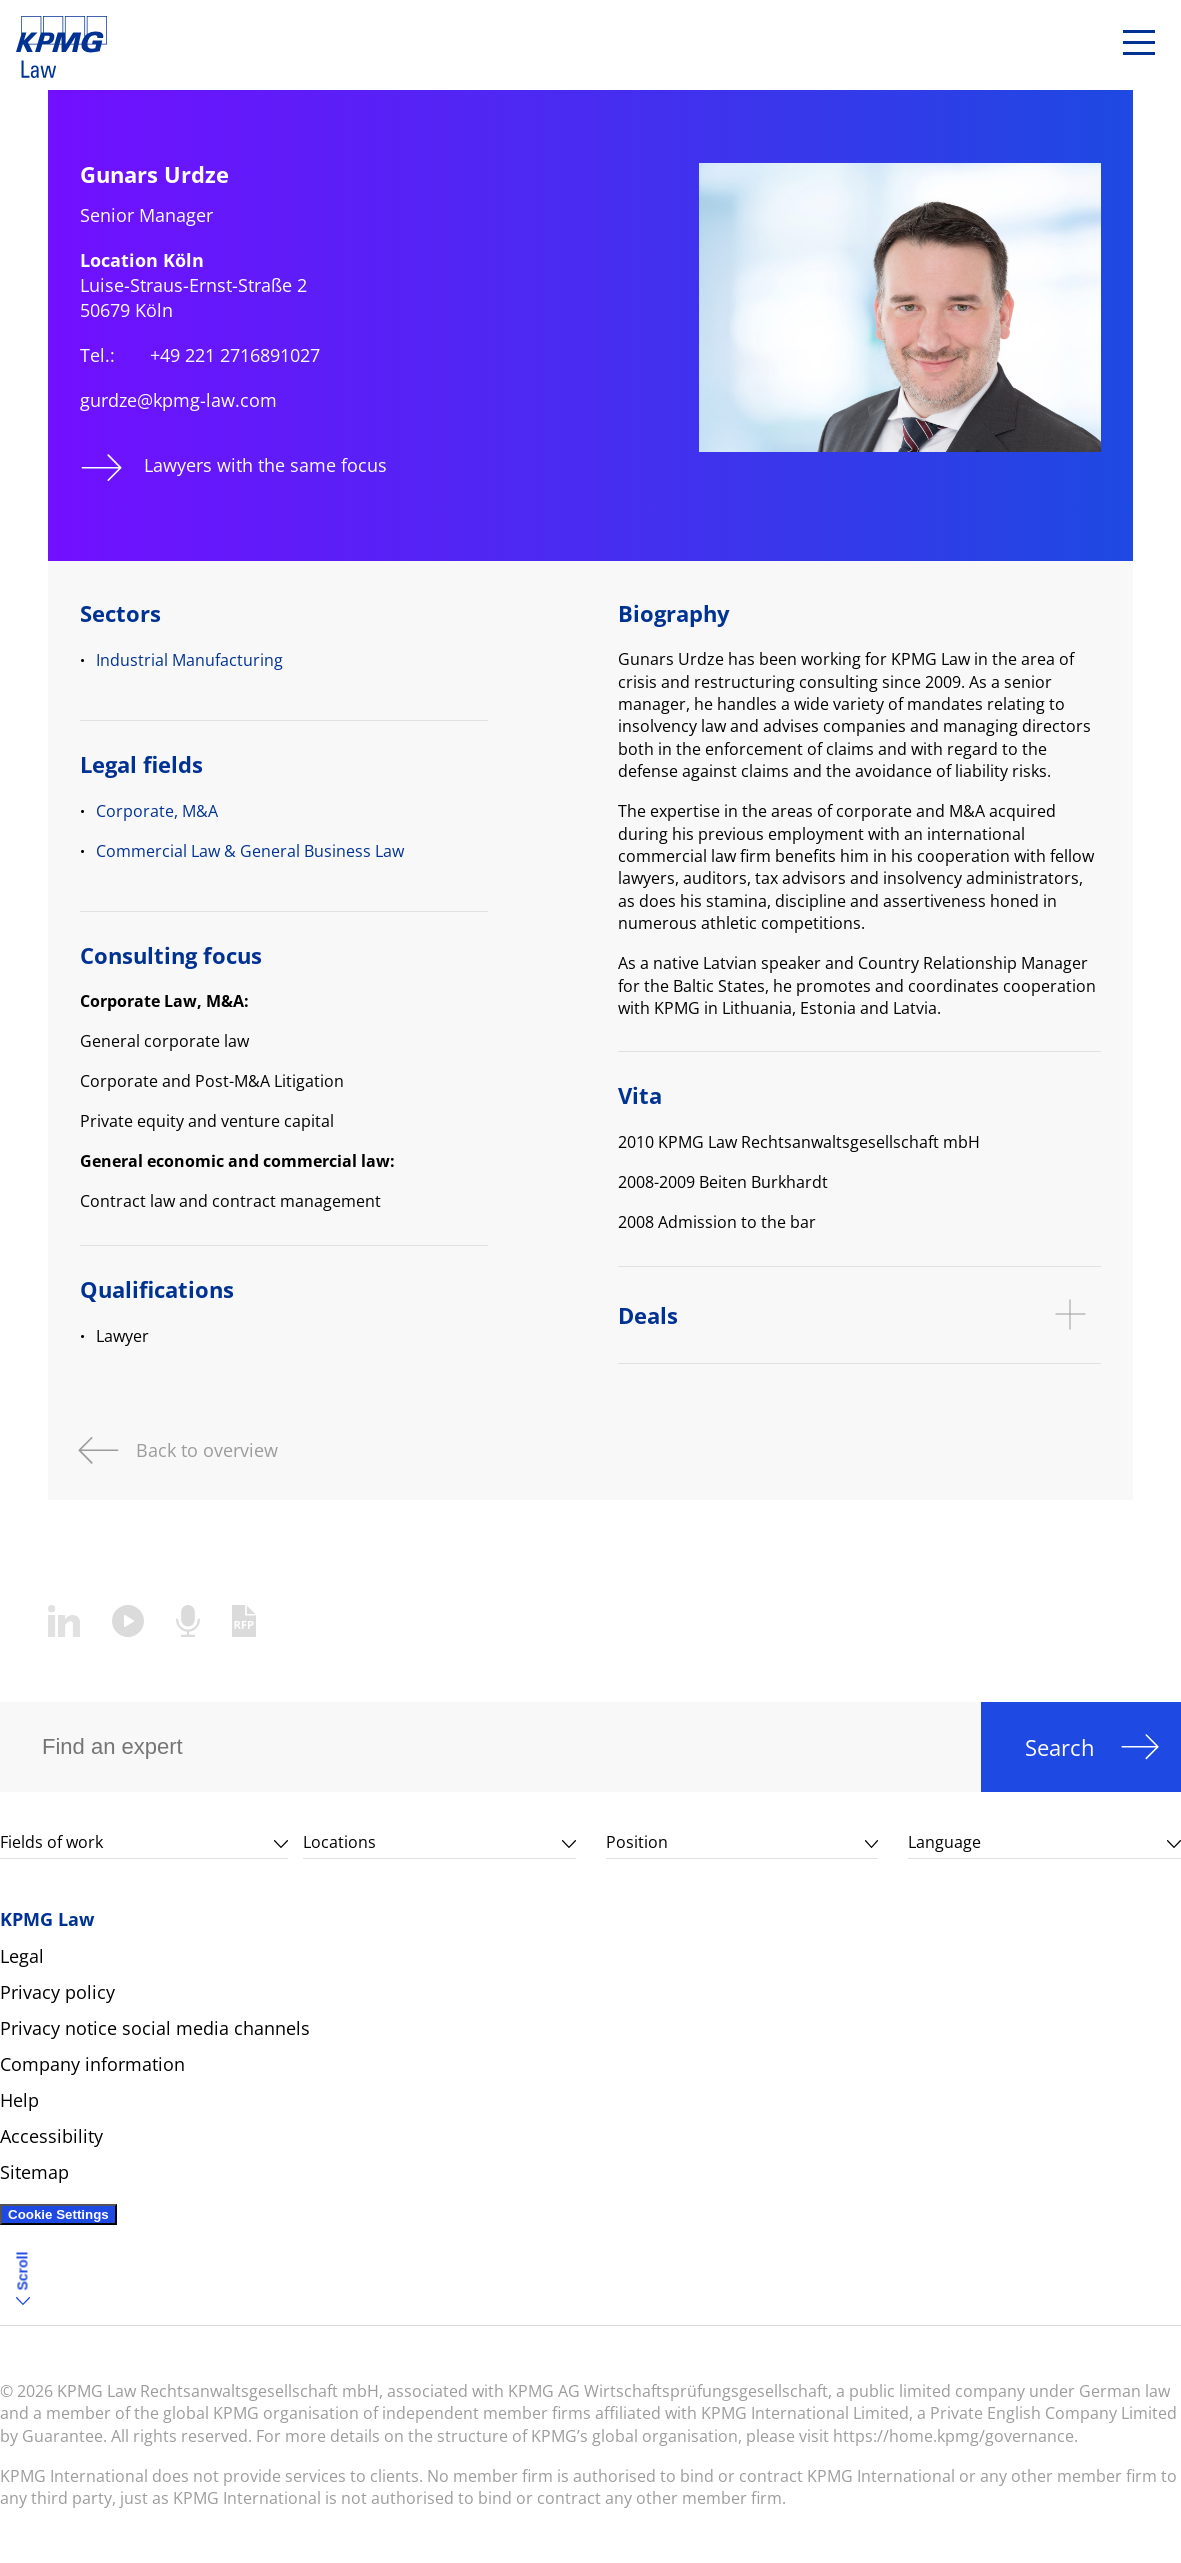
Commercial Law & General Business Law (250, 851)
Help (19, 2100)
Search (1060, 1747)
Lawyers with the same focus (265, 465)
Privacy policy (57, 1992)
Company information (92, 2064)
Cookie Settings (58, 2214)
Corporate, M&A (157, 811)
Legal (22, 1956)
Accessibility (51, 2136)
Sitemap (34, 2172)
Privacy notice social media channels (155, 2028)
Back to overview (207, 1448)
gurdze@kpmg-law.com (178, 400)
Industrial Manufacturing (189, 660)
